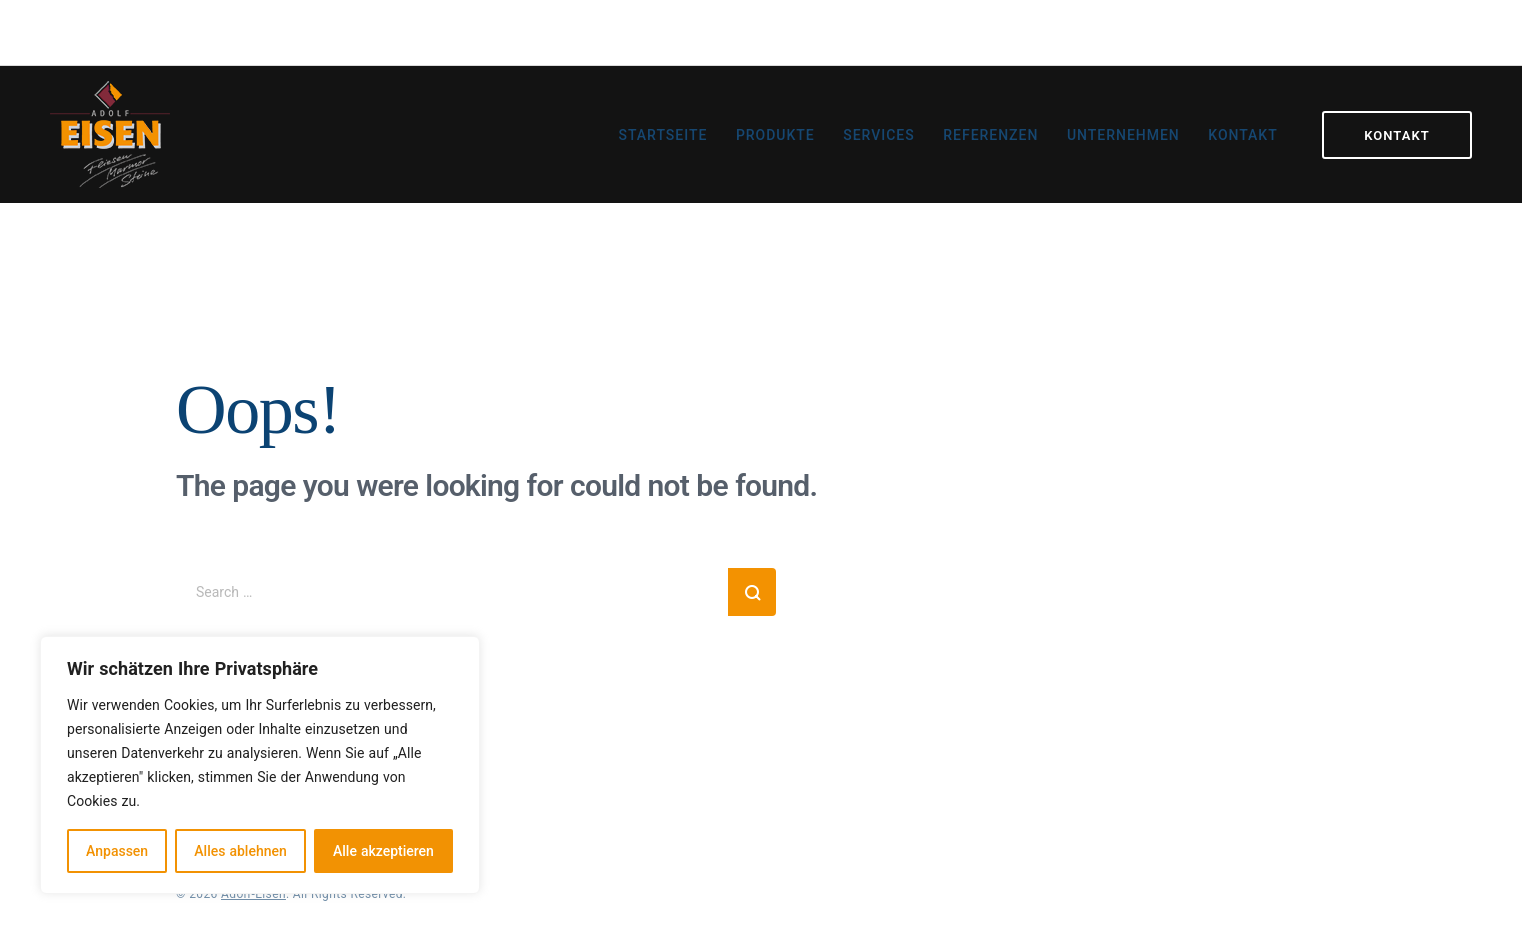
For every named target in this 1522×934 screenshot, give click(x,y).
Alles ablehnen (240, 850)
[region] (260, 765)
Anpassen (117, 850)
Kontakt (1397, 135)
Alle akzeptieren (383, 850)
